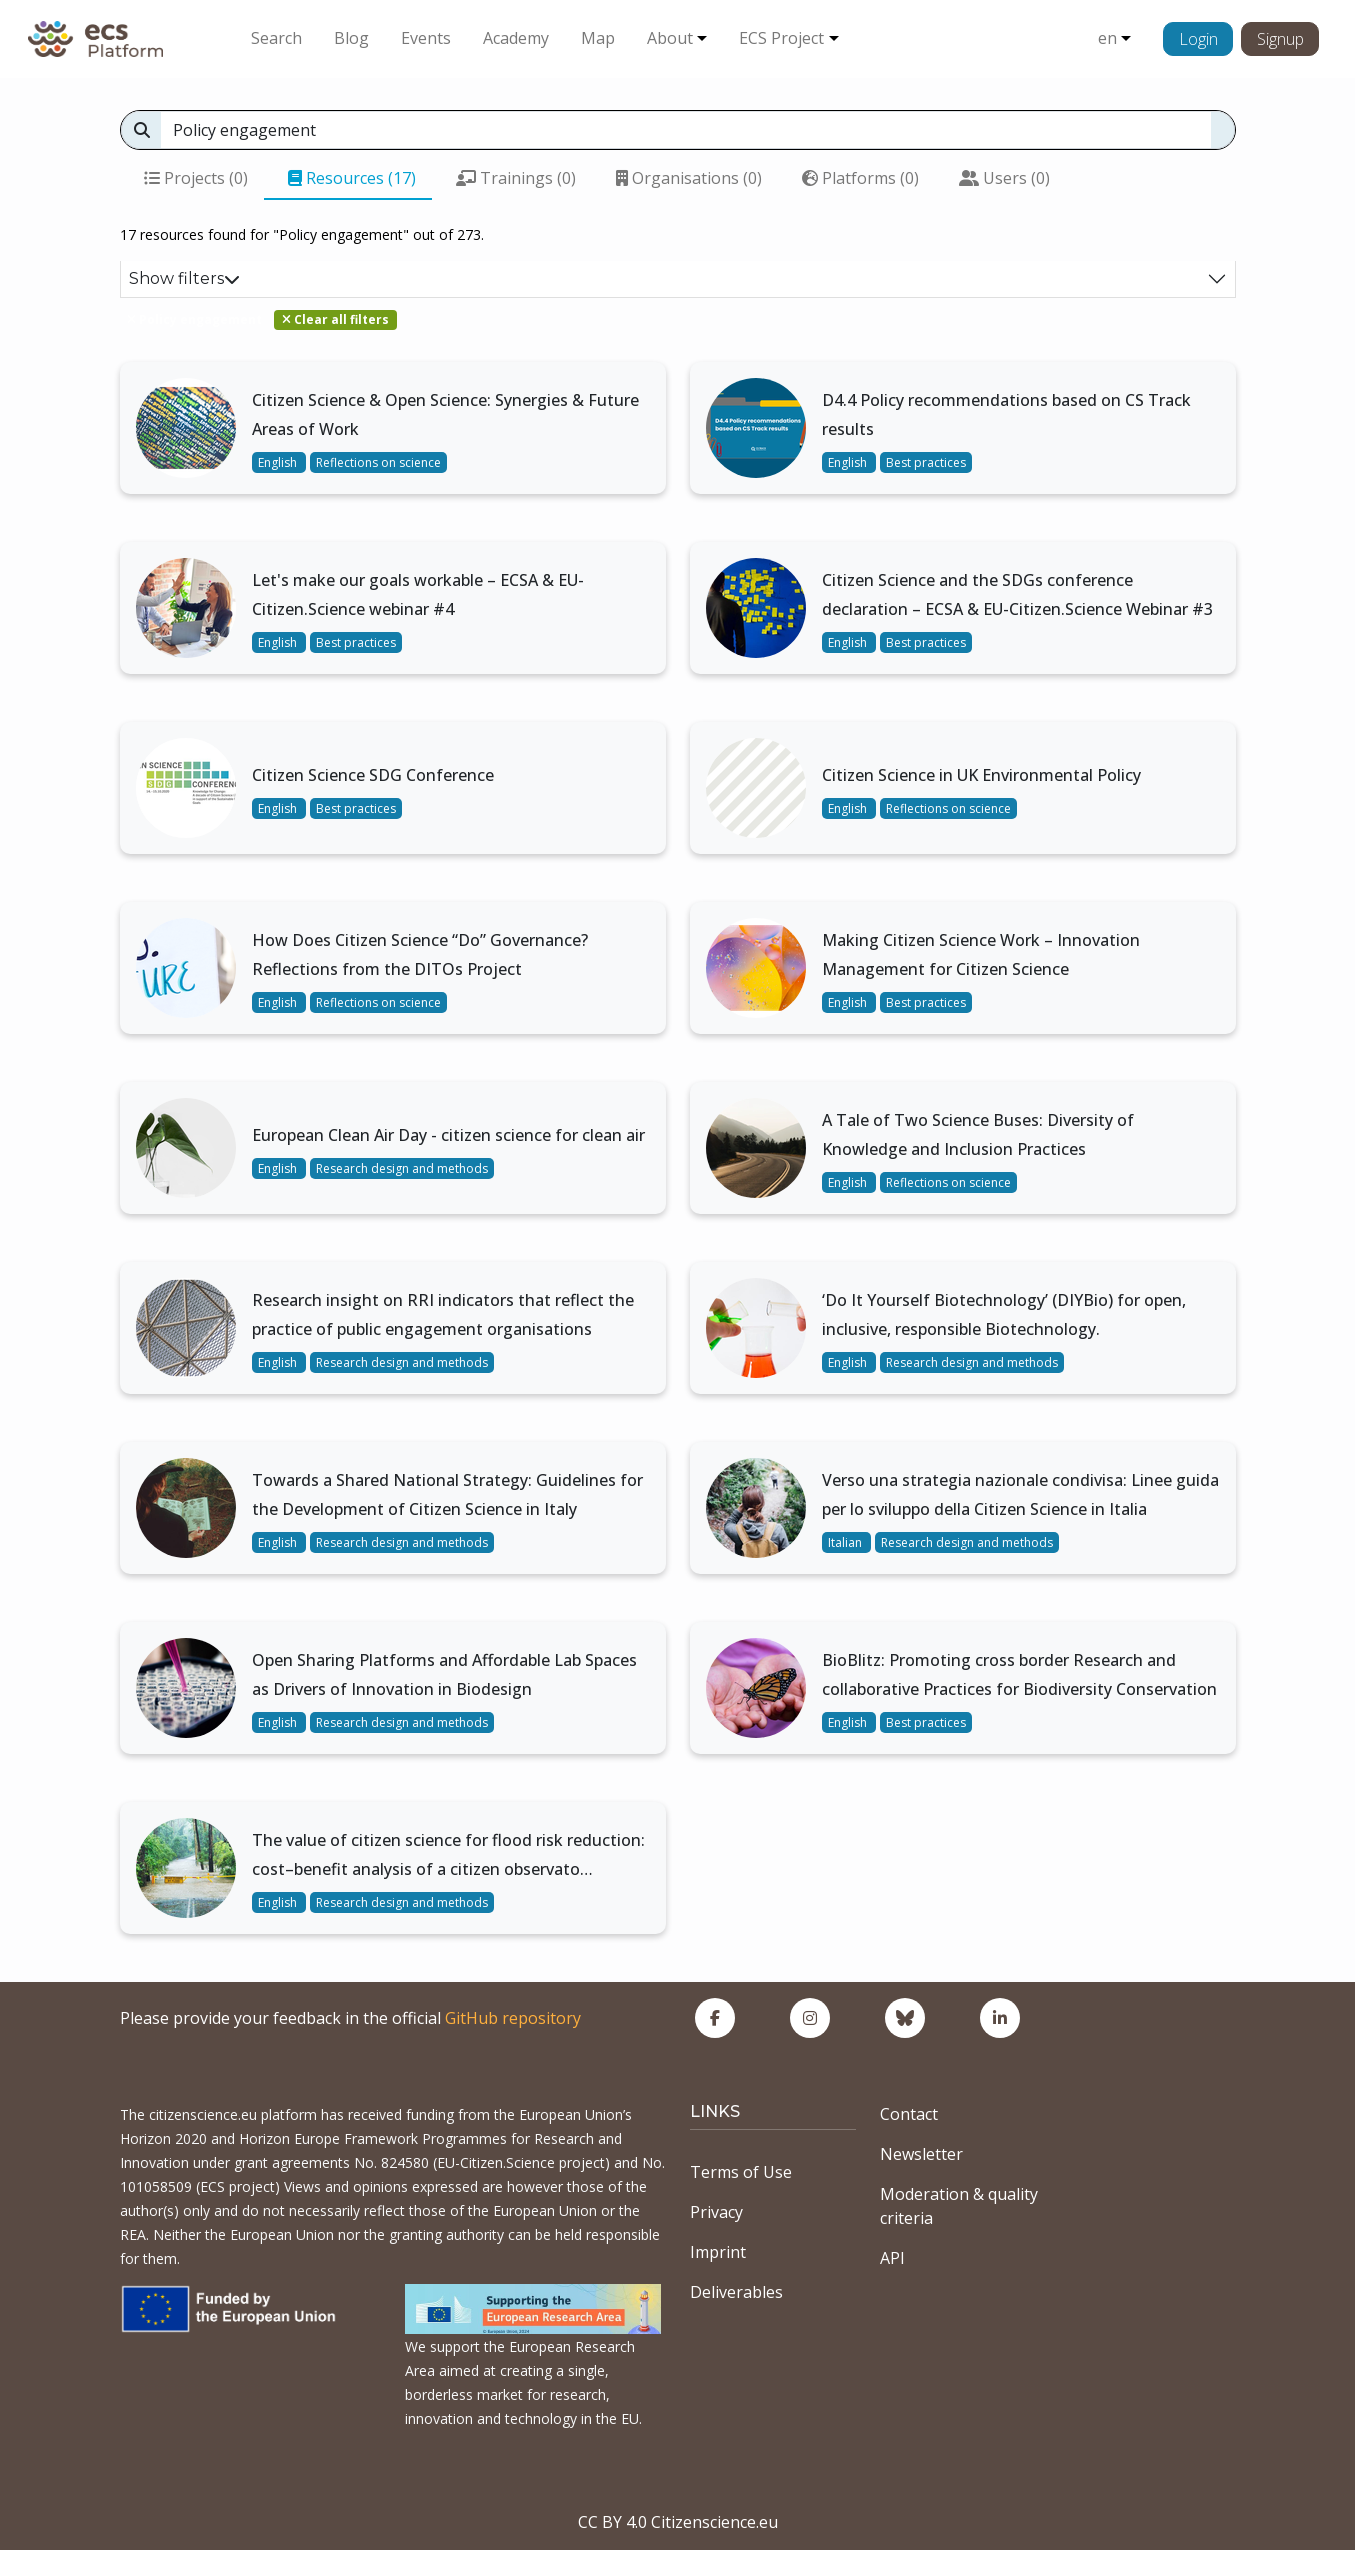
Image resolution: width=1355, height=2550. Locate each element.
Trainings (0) (516, 178)
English (279, 462)
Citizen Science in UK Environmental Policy (981, 775)
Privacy (716, 2212)
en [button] (1107, 38)
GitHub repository (513, 2018)
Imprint (718, 2252)
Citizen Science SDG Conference (373, 775)
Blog (351, 38)
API (892, 2258)
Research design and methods (402, 1168)
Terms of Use (741, 2172)
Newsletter (921, 2154)
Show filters (184, 278)
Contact (909, 2114)
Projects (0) (196, 178)
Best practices (926, 462)
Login (1198, 39)
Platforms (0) (860, 178)
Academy (516, 38)
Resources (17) (352, 178)
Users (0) (1004, 178)
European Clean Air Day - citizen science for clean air (448, 1135)
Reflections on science (378, 462)
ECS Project (781, 38)
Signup (1280, 39)
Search (276, 38)
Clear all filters (335, 319)
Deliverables (736, 2292)
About (670, 38)
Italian (846, 1542)
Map (598, 38)
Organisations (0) (689, 178)
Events (426, 38)
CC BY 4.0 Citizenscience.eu (678, 2522)
